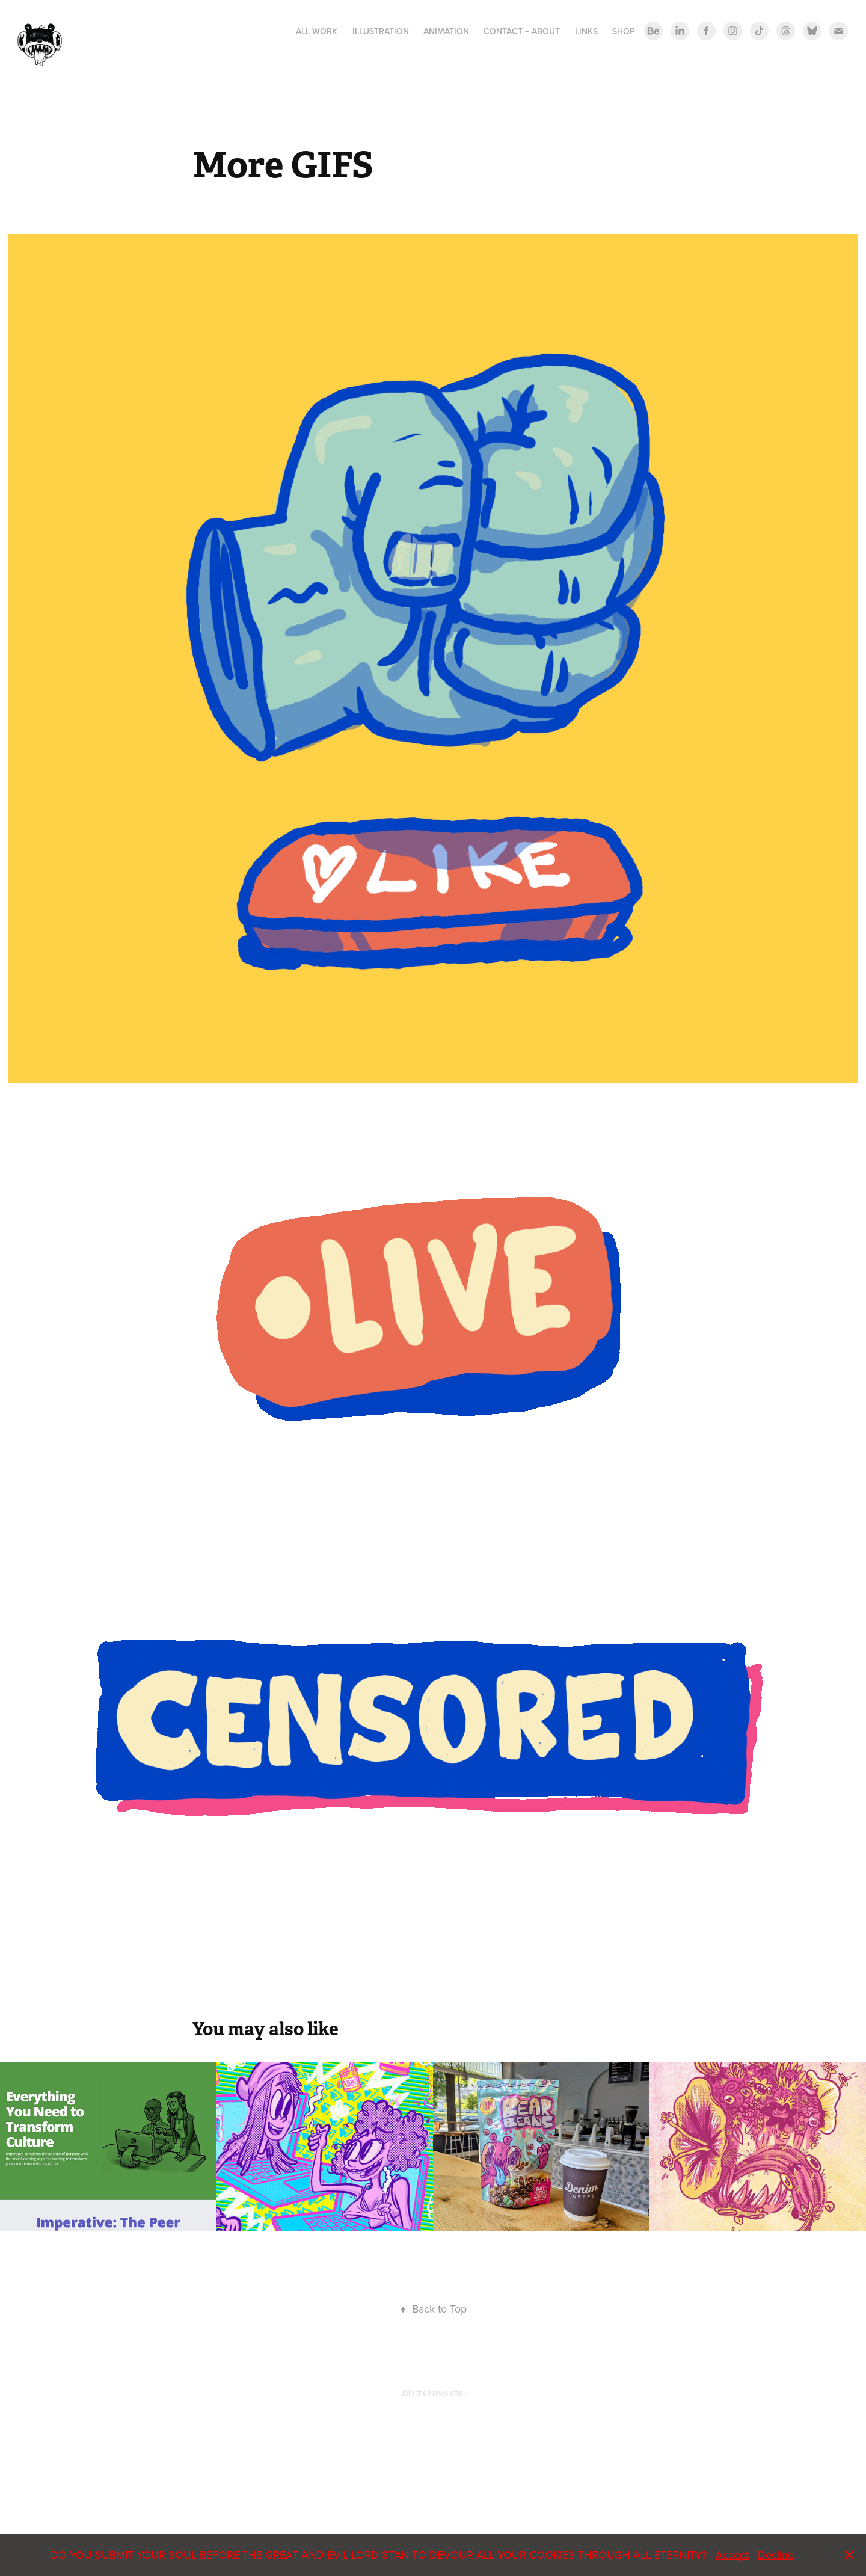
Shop (623, 31)
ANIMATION (446, 31)
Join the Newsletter (433, 2392)
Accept (732, 2554)
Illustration (380, 31)
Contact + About (522, 31)
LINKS (586, 31)
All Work (316, 31)
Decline (776, 2554)
